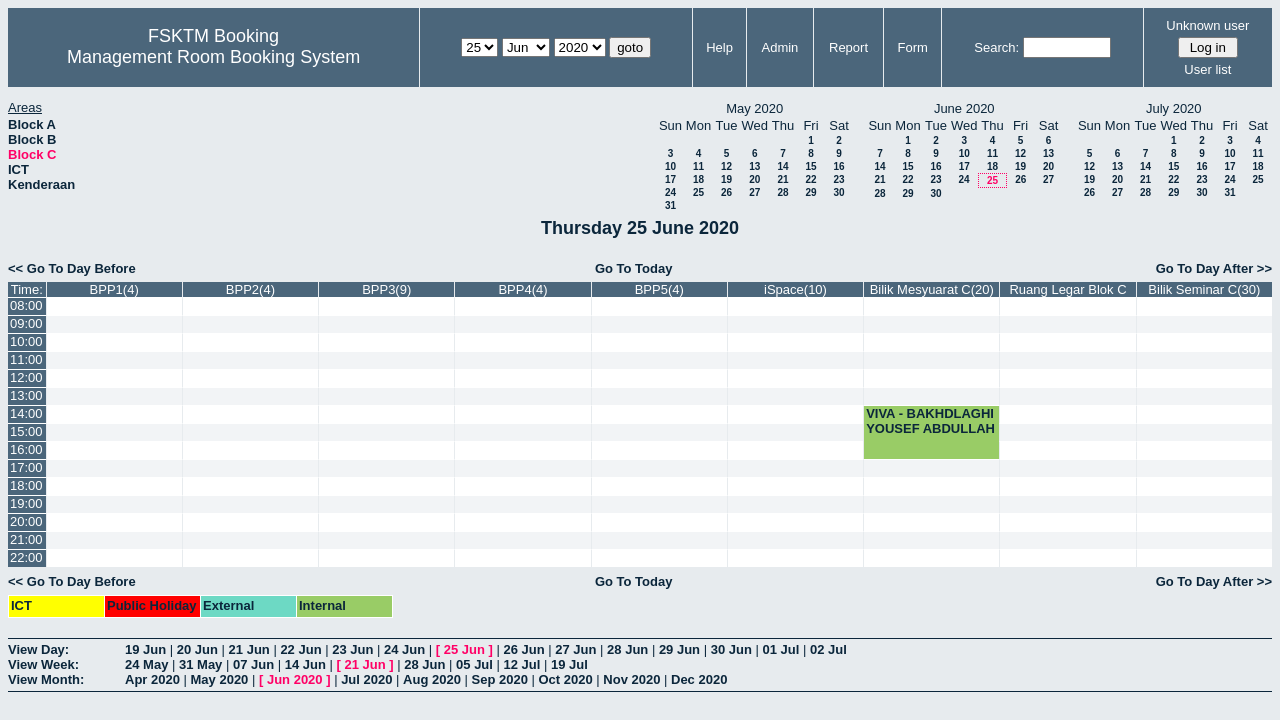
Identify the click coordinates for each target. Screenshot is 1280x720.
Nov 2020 (631, 679)
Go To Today (634, 268)
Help (719, 47)
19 (726, 179)
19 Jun (145, 649)
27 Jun (575, 649)
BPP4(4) (522, 289)
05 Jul (474, 664)
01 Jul (780, 649)
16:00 (26, 449)
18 (698, 179)
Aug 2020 (432, 679)
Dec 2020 (699, 679)
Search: (996, 47)
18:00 (26, 485)
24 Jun (404, 649)
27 (754, 192)
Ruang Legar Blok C (1067, 289)
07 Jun (253, 664)
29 (810, 192)
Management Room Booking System (213, 57)
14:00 (26, 413)
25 (698, 192)
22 (810, 179)
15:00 (26, 431)
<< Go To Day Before (72, 268)
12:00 (26, 377)
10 (670, 166)
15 (810, 166)
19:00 (26, 503)
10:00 (26, 341)
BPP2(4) (250, 289)
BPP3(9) (386, 289)
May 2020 (220, 679)
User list (1207, 69)
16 (838, 166)
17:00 (26, 467)
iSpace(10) (795, 289)
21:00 (26, 539)
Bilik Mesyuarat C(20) (932, 289)
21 (782, 179)
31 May (200, 664)
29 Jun (679, 649)
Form (913, 47)
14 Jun (305, 664)
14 (782, 166)
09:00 (26, 323)
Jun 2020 (295, 679)
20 (754, 179)
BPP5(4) (659, 289)
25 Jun (464, 649)
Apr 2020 (152, 679)
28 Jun (627, 649)
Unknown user (1207, 25)
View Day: (38, 649)
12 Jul (522, 664)
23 (838, 179)
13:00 (26, 395)
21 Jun (249, 649)
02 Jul (828, 649)
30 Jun (731, 649)
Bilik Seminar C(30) (1204, 289)
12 (726, 166)
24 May (146, 664)
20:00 (26, 521)
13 (754, 166)
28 (782, 192)
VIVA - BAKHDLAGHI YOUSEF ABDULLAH (930, 421)
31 (670, 205)
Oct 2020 (565, 679)
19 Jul (569, 664)
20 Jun (197, 649)
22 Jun (300, 649)
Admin (779, 47)
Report (848, 47)
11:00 (26, 359)
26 (726, 192)
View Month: (46, 679)
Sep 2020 (500, 679)
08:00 (26, 305)
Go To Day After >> (1214, 268)
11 (698, 166)
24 (670, 192)
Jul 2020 (366, 679)
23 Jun (352, 649)
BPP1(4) (114, 289)
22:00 (26, 557)
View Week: (43, 664)
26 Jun (523, 649)
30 (838, 192)
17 (670, 179)
